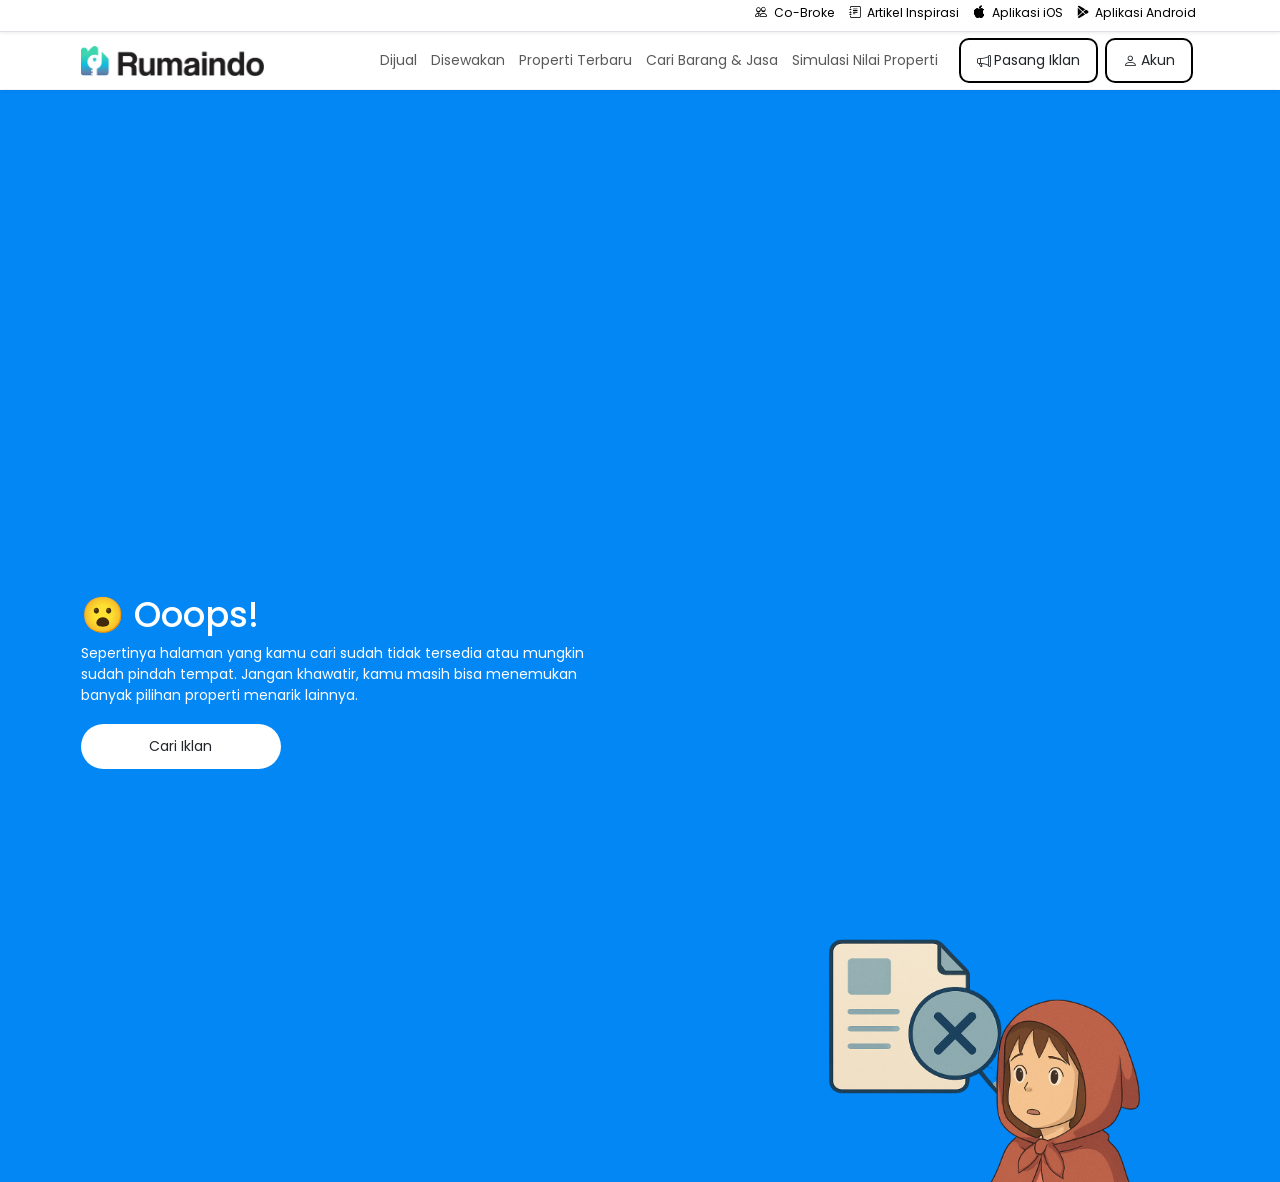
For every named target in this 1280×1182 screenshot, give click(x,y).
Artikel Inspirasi (904, 12)
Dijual (398, 60)
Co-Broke (795, 12)
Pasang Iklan (1029, 60)
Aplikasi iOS (1018, 12)
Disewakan (468, 60)
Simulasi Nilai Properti (865, 60)
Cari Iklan (180, 746)
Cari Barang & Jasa (712, 60)
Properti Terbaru (575, 60)
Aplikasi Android (1137, 12)
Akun (1149, 60)
